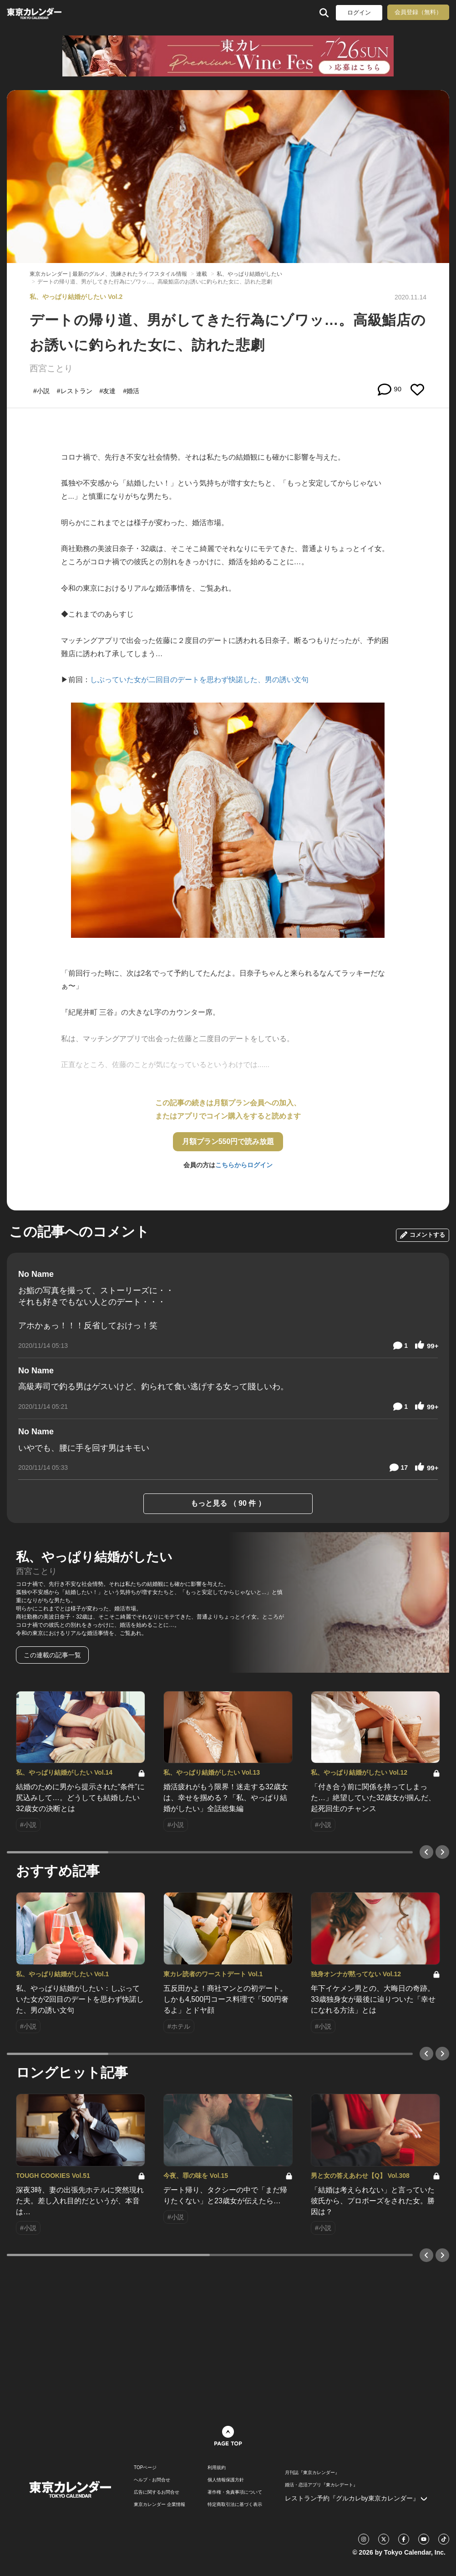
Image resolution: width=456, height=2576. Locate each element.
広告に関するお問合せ (156, 2492)
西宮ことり (51, 368)
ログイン (359, 12)
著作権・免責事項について (235, 2492)
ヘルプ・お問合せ (152, 2480)
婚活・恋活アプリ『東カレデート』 (321, 2485)
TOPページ (145, 2467)
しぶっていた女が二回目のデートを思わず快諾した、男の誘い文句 (199, 679)
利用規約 (217, 2467)
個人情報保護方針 (226, 2480)
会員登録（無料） (418, 12)
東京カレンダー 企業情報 (159, 2504)
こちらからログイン (244, 1165)
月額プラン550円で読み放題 (228, 1141)
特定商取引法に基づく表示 (235, 2504)
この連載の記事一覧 (52, 1655)
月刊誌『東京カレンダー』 (312, 2472)
